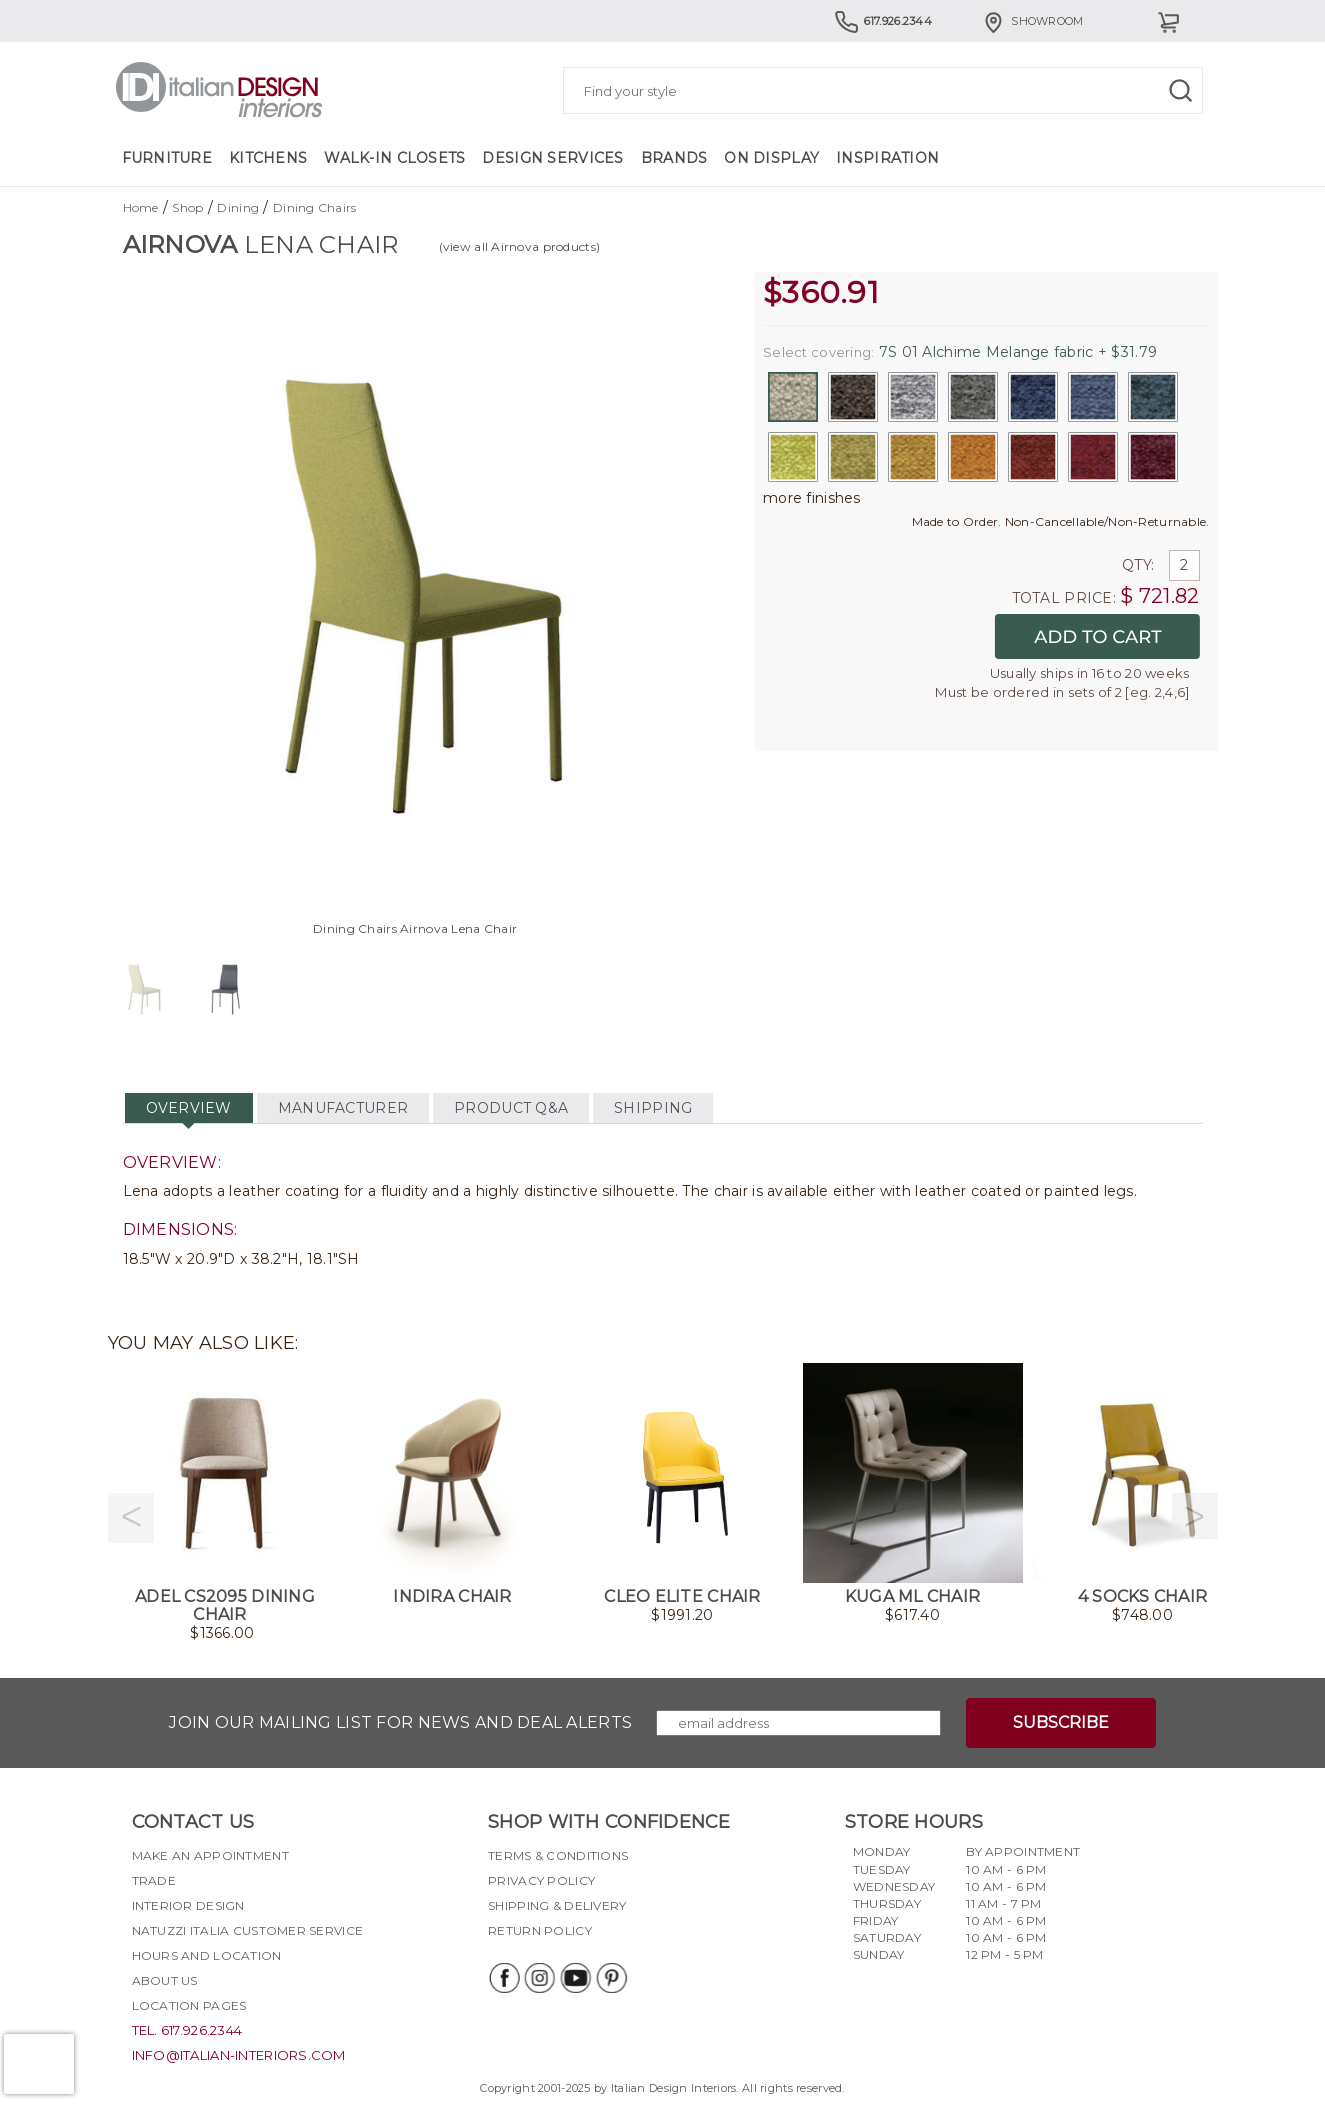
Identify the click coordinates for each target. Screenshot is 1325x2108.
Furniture (167, 158)
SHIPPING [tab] (653, 1108)
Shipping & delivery (557, 1905)
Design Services (552, 158)
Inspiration (887, 158)
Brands (674, 158)
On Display (771, 158)
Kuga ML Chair (913, 1596)
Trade (154, 1880)
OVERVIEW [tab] (189, 1108)
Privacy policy (541, 1880)
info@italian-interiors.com (239, 2055)
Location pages (189, 2005)
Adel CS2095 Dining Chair (225, 1605)
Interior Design (188, 1905)
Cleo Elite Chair (682, 1596)
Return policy (540, 1930)
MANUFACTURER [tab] (343, 1108)
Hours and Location (207, 1955)
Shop (187, 207)
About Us (165, 1980)
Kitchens (268, 158)
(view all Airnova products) (520, 246)
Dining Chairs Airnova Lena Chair (415, 928)
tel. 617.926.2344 (187, 2030)
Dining (238, 207)
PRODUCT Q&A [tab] (511, 1108)
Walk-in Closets (394, 158)
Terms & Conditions (558, 1855)
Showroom (1032, 21)
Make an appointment (210, 1855)
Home (141, 207)
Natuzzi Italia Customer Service (248, 1930)
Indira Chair (452, 1596)
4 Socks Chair (1143, 1596)
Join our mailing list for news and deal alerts (400, 1722)
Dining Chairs (315, 207)
